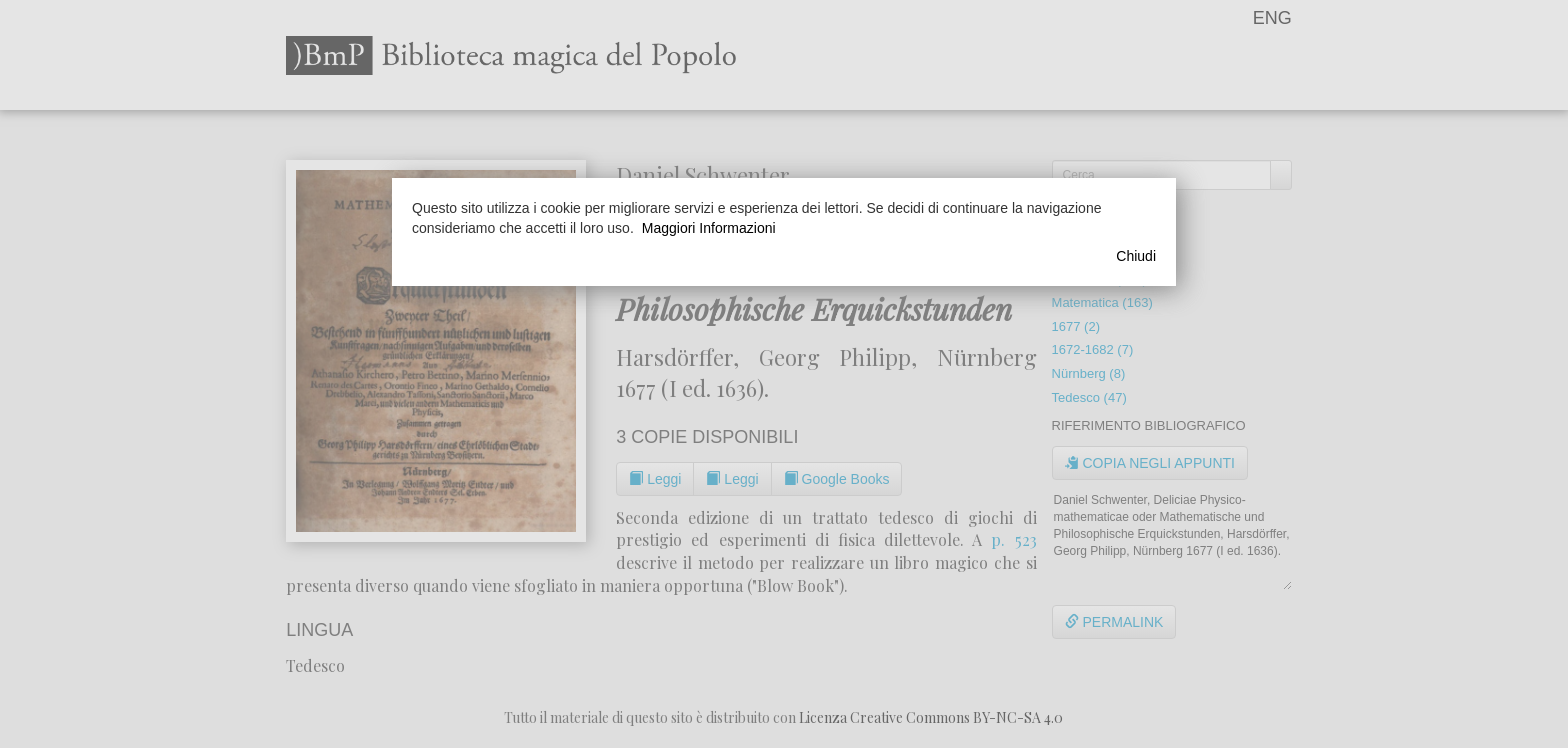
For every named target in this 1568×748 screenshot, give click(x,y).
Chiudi (1136, 256)
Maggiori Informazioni (709, 228)
